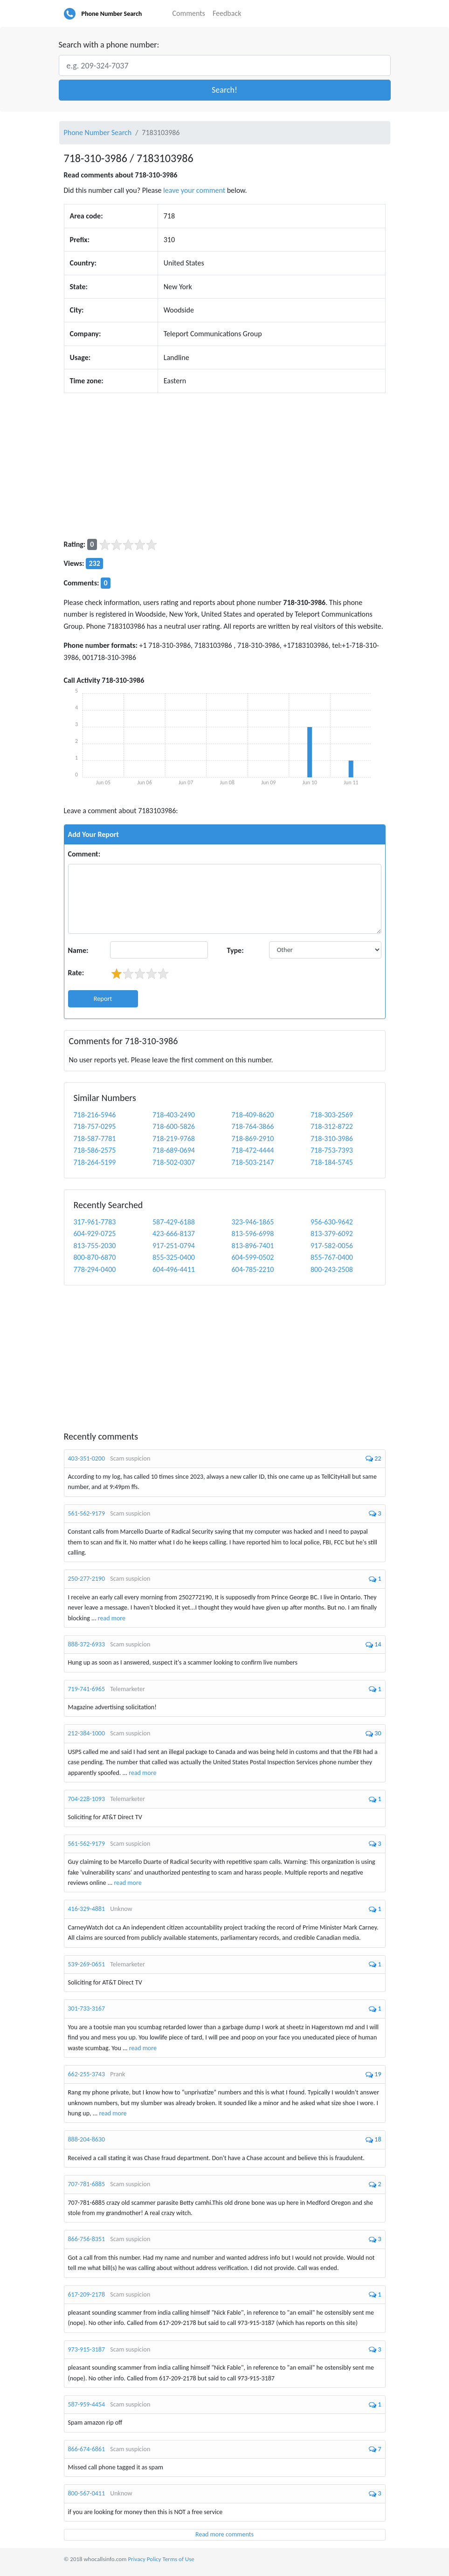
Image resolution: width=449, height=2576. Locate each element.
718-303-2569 (332, 1114)
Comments (189, 13)
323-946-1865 (253, 1221)
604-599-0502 (253, 1257)
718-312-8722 (332, 1126)
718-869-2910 (253, 1138)
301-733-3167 (86, 2008)
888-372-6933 (86, 1644)
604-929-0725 (95, 1233)
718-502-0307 (173, 1162)
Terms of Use (178, 2559)
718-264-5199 (95, 1162)
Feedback (227, 13)
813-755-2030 (95, 1245)
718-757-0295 (95, 1126)
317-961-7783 (95, 1221)
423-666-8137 (173, 1233)
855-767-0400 (332, 1257)
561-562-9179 (86, 1513)
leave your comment (194, 190)
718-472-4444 (253, 1150)
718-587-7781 (95, 1138)
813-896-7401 (253, 1245)
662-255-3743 (86, 2074)
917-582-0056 (332, 1245)
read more (111, 1618)
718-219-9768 (173, 1138)
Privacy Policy (144, 2559)
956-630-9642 (332, 1221)
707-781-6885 (86, 2184)
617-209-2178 (86, 2294)
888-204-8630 (86, 2139)
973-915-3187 (86, 2349)
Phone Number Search (112, 14)
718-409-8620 (253, 1114)
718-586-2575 (95, 1150)
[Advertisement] (225, 466)
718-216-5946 (95, 1114)
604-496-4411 (173, 1269)
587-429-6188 (173, 1221)
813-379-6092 (332, 1233)
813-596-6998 (253, 1233)
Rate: (76, 972)
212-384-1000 (86, 1733)
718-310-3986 (332, 1138)
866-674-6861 (86, 2449)
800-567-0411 (86, 2493)
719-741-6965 (86, 1689)
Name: (78, 950)
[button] (225, 90)
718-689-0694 (173, 1150)
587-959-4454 (86, 2404)
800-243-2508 (332, 1269)
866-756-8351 (86, 2239)
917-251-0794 (173, 1245)
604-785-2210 (253, 1269)
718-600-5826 (173, 1126)
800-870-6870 (95, 1257)
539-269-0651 (86, 1964)
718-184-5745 (332, 1162)
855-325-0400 (173, 1257)
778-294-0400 (95, 1269)
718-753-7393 (332, 1150)
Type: (235, 950)
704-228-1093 (86, 1799)
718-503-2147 (253, 1162)
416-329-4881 (86, 1909)
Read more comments (224, 2534)
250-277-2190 (86, 1579)
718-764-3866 (253, 1126)
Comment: (84, 854)
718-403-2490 (173, 1114)
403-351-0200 (86, 1458)
